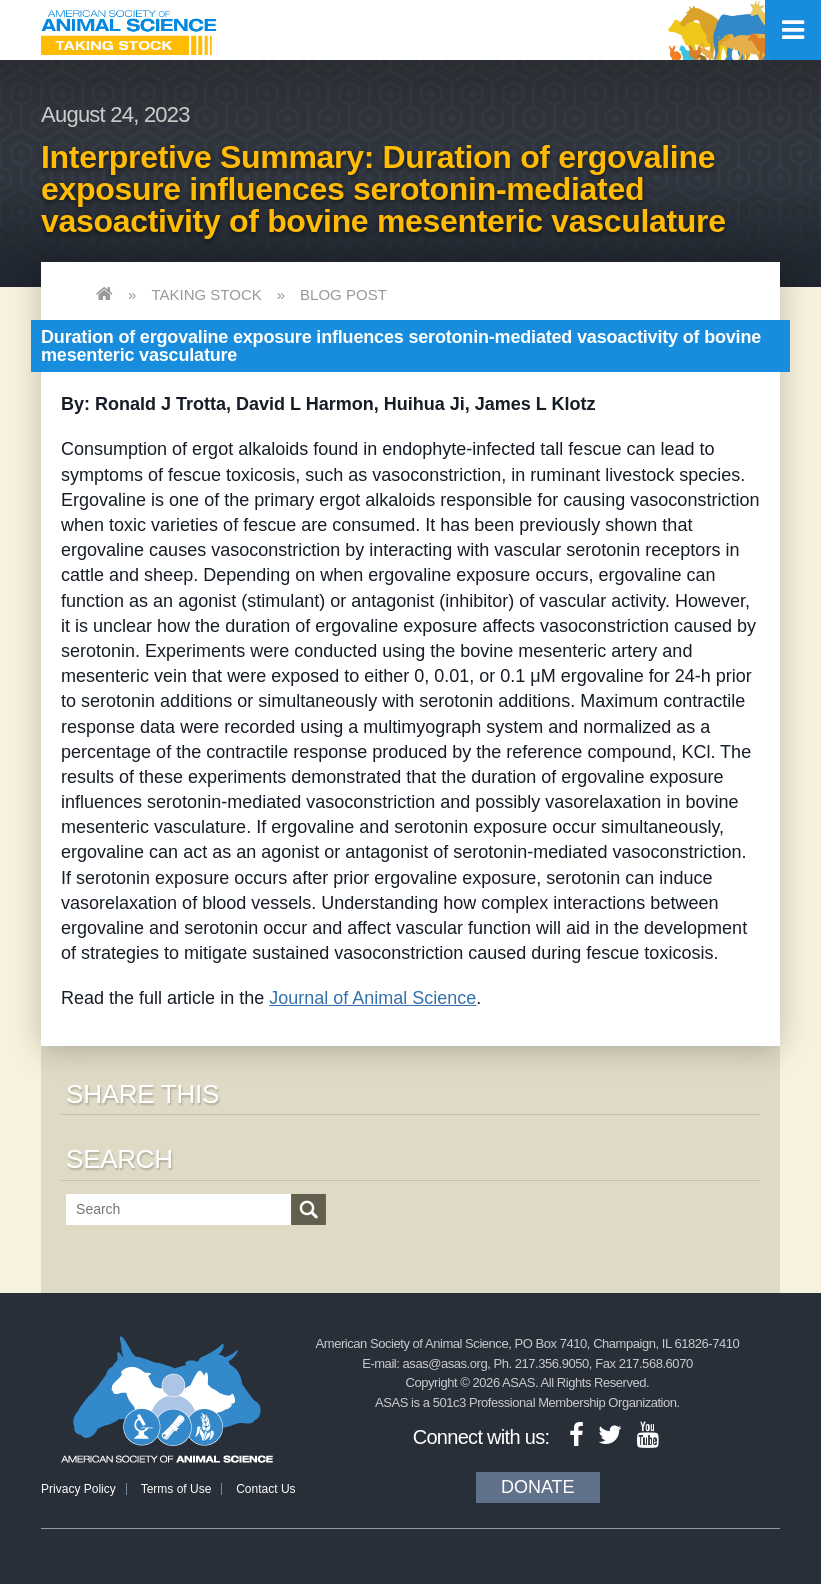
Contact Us (265, 1489)
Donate (538, 1487)
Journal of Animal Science (372, 998)
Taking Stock (206, 294)
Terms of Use (176, 1489)
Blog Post (343, 294)
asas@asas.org (445, 1363)
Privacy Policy (78, 1489)
